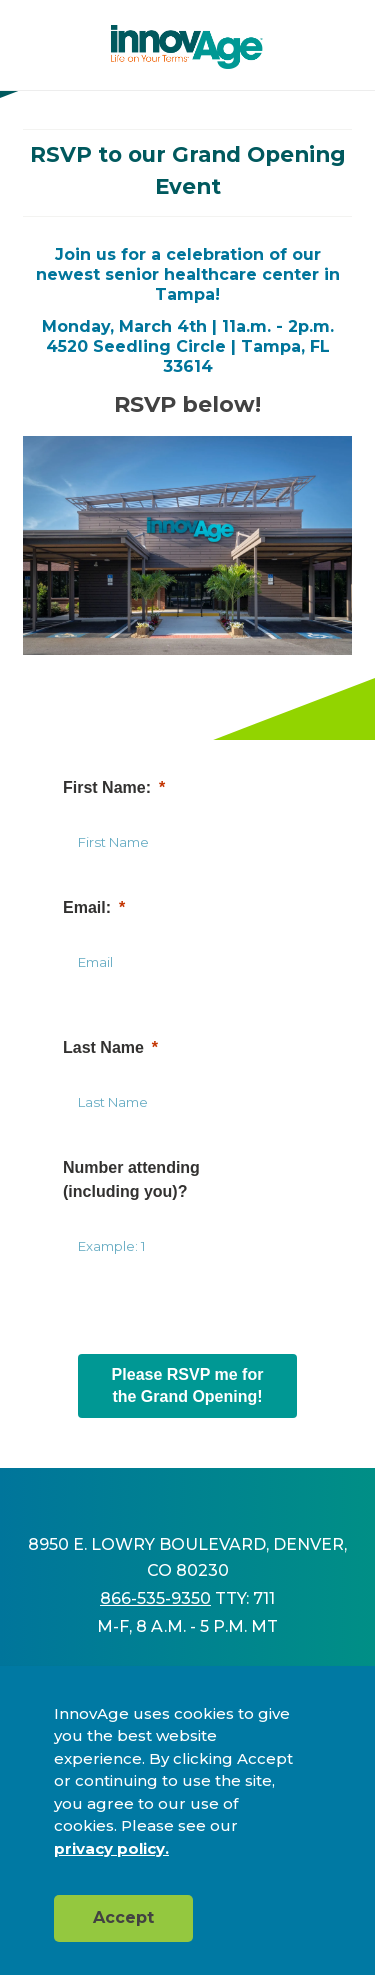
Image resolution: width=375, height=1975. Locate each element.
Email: (87, 907)
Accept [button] (123, 1917)
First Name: (107, 787)
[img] (187, 47)
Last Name (103, 1047)
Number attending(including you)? (131, 1179)
